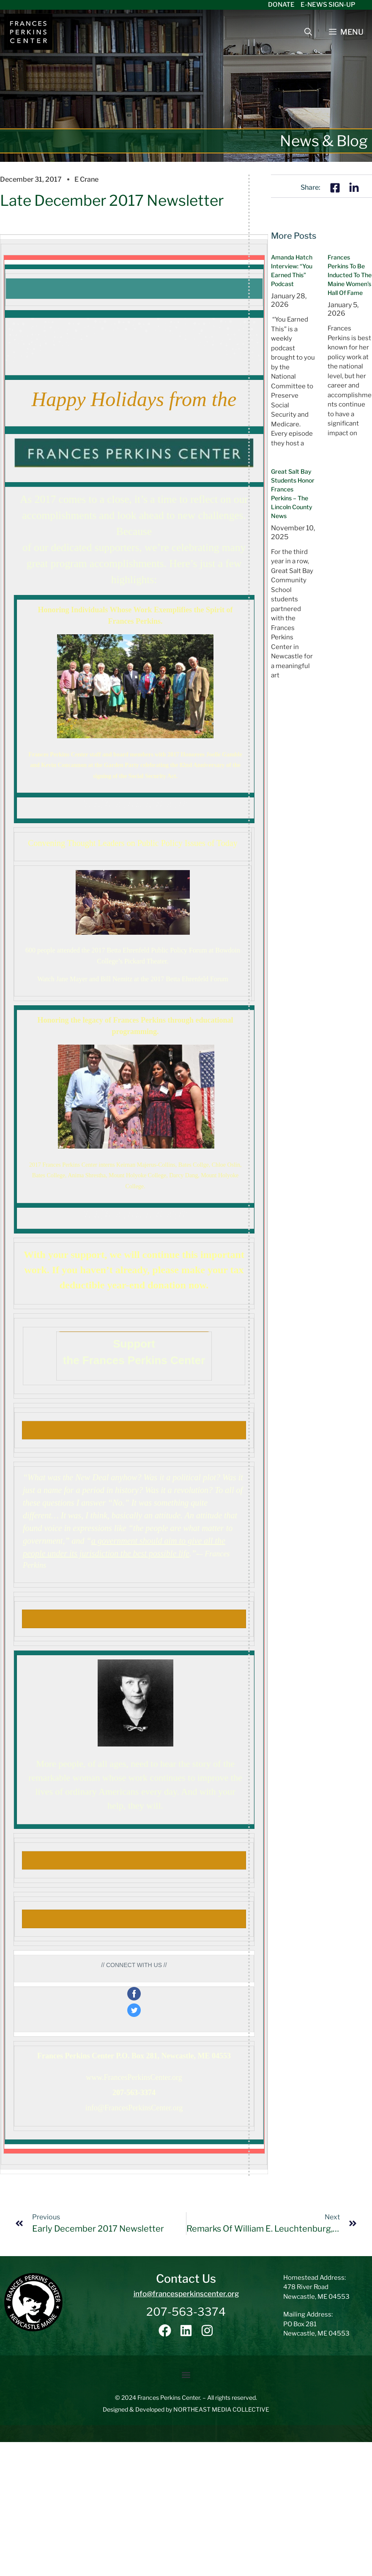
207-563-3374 (186, 2311)
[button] (186, 2375)
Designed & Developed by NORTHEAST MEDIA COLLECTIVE (186, 2409)
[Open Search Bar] (308, 32)
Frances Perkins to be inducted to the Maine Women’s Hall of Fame (350, 275)
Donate (281, 4)
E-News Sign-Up (328, 4)
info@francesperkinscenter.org (186, 2293)
